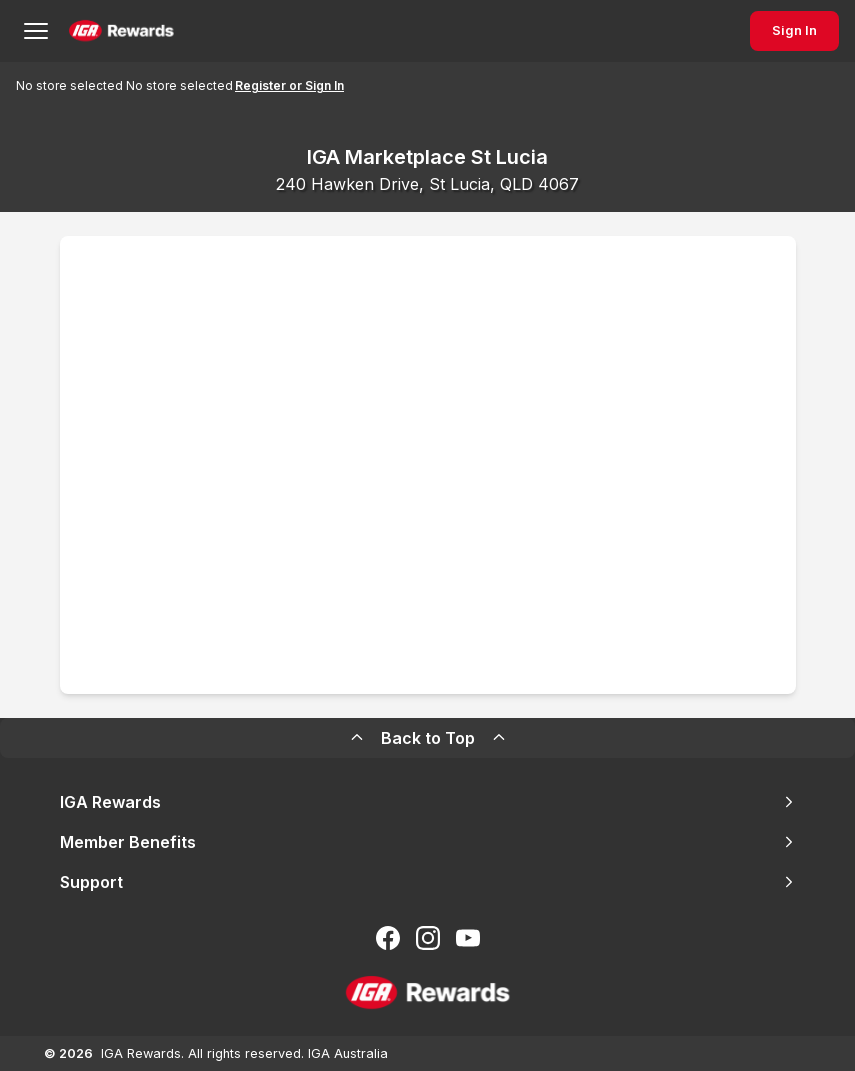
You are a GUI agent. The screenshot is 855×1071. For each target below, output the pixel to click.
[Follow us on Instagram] (428, 938)
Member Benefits (428, 842)
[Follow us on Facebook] (388, 938)
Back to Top (428, 738)
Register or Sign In (289, 85)
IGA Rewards (428, 802)
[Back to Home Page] (121, 31)
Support (428, 882)
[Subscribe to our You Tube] (468, 938)
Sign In (794, 30)
